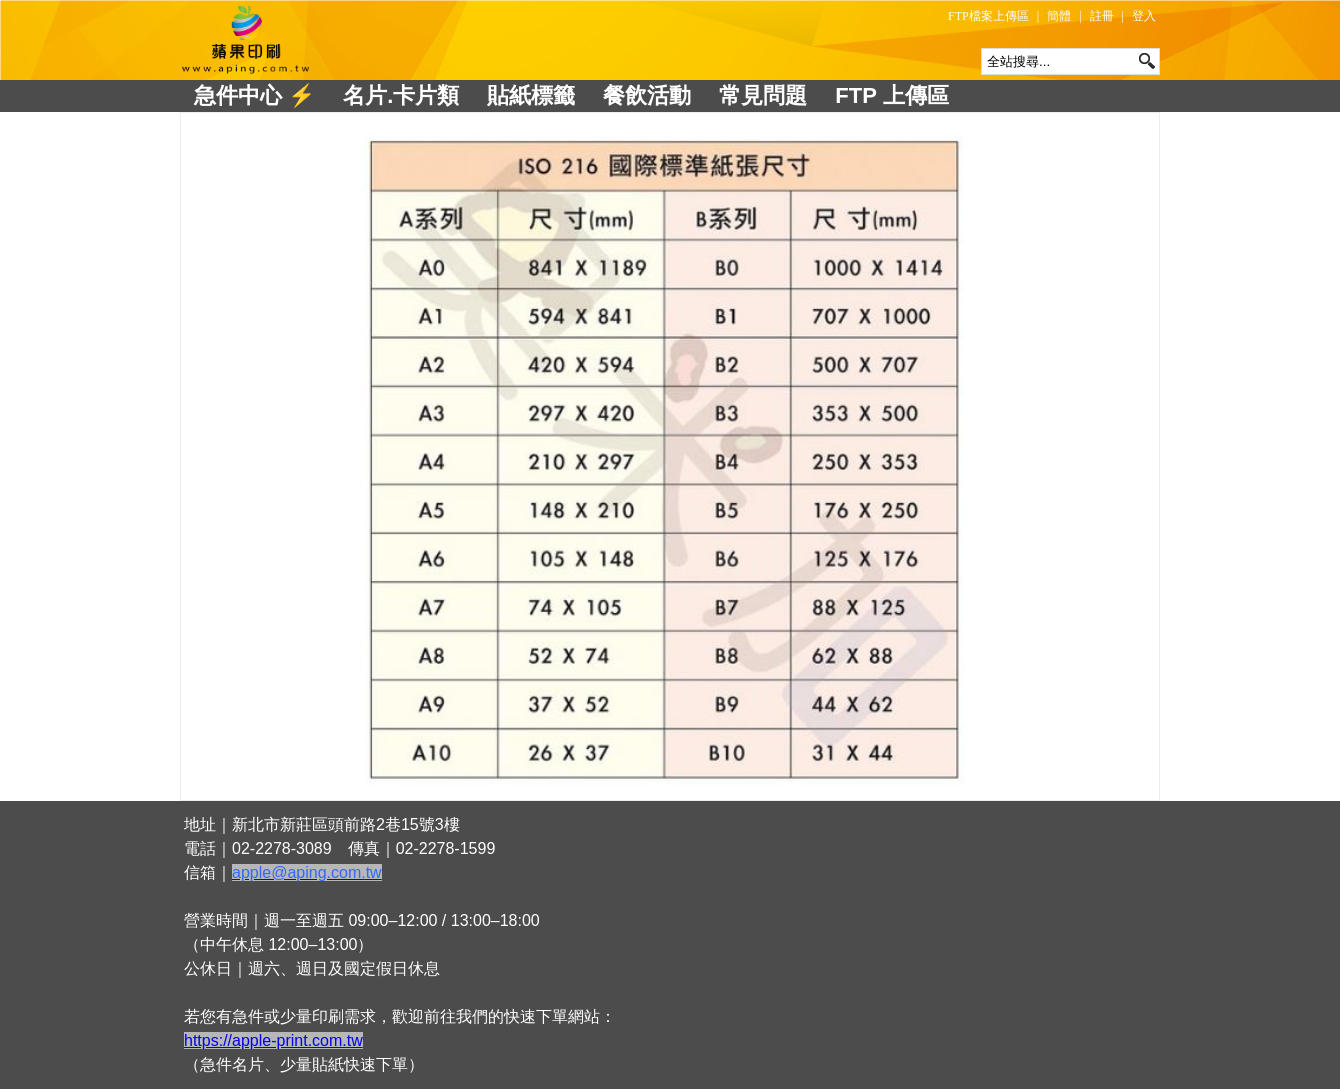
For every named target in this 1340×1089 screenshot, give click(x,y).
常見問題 (763, 95)
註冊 (1102, 16)
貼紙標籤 (531, 95)
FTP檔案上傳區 (988, 16)
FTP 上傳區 (891, 95)
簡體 (1059, 16)
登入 (1144, 16)
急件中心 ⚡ (254, 95)
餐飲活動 (647, 95)
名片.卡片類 (401, 95)
